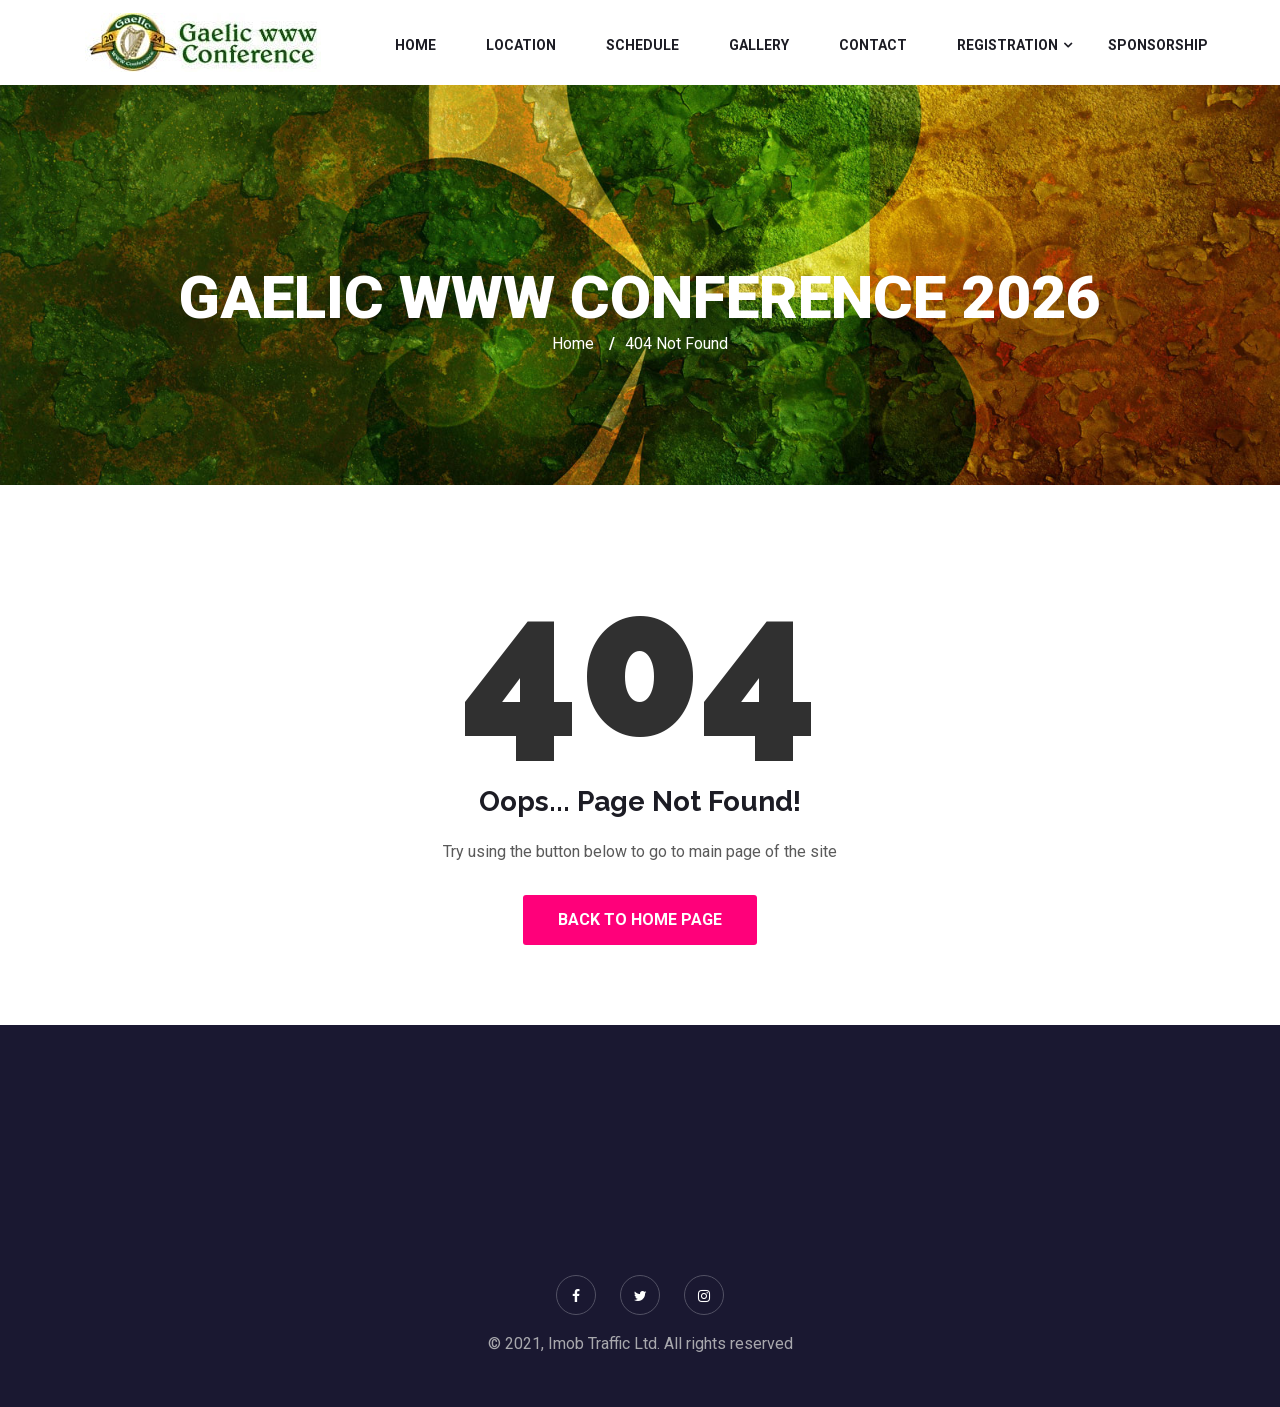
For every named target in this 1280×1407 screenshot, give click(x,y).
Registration (1007, 45)
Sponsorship (1158, 45)
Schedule (642, 45)
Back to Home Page (640, 919)
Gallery (759, 45)
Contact (873, 45)
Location (521, 45)
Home (415, 45)
